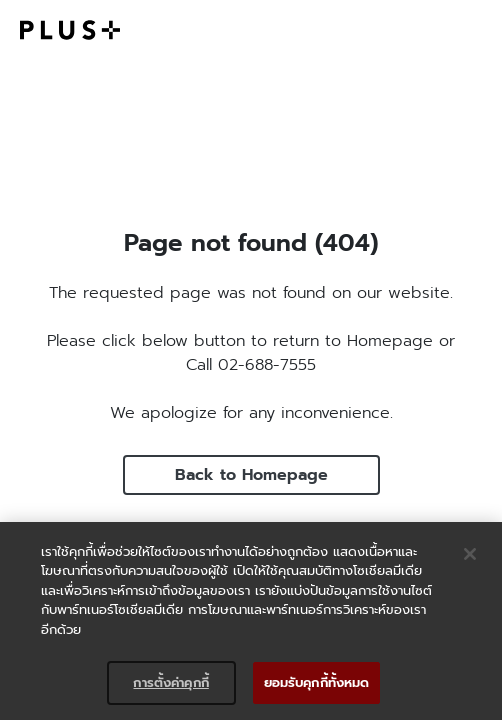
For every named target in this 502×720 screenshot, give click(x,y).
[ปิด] (470, 554)
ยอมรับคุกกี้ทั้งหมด (317, 682)
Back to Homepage (251, 475)
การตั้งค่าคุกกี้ (170, 682)
